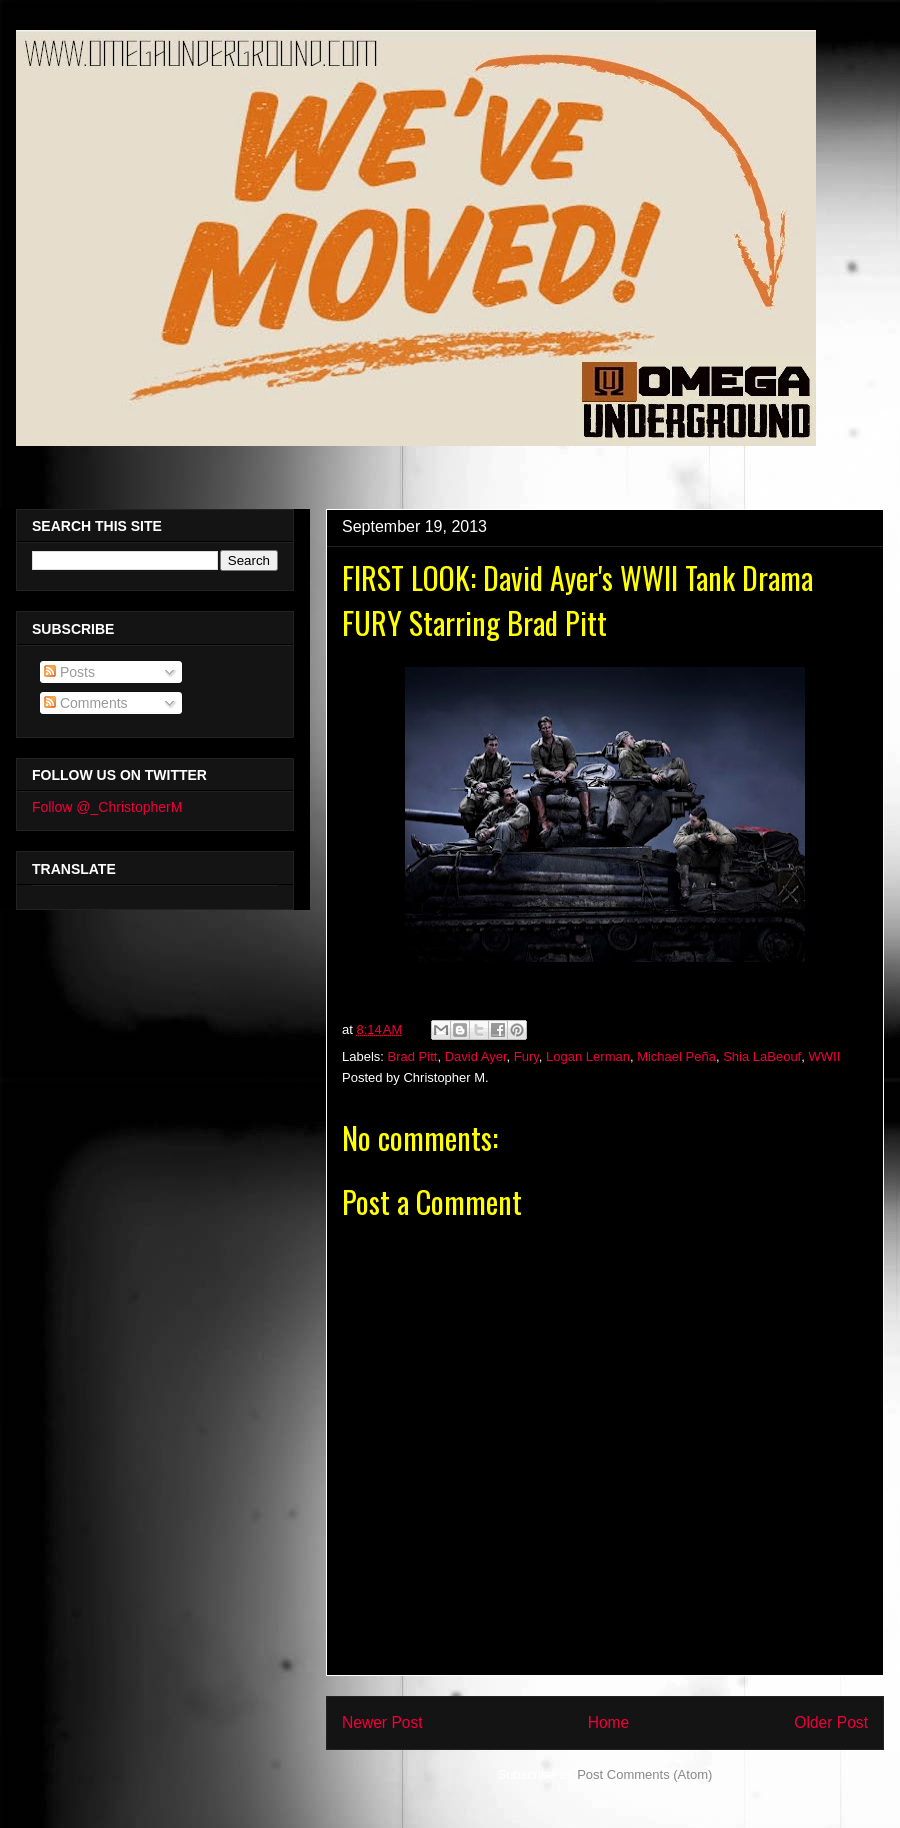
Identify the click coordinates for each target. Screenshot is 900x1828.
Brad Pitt (413, 1056)
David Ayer (476, 1056)
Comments (86, 703)
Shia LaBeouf (762, 1056)
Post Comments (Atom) (644, 1774)
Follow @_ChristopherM (107, 807)
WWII (824, 1056)
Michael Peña (676, 1056)
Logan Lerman (588, 1056)
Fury (526, 1056)
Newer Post (382, 1722)
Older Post (831, 1722)
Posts (69, 672)
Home (609, 1722)
